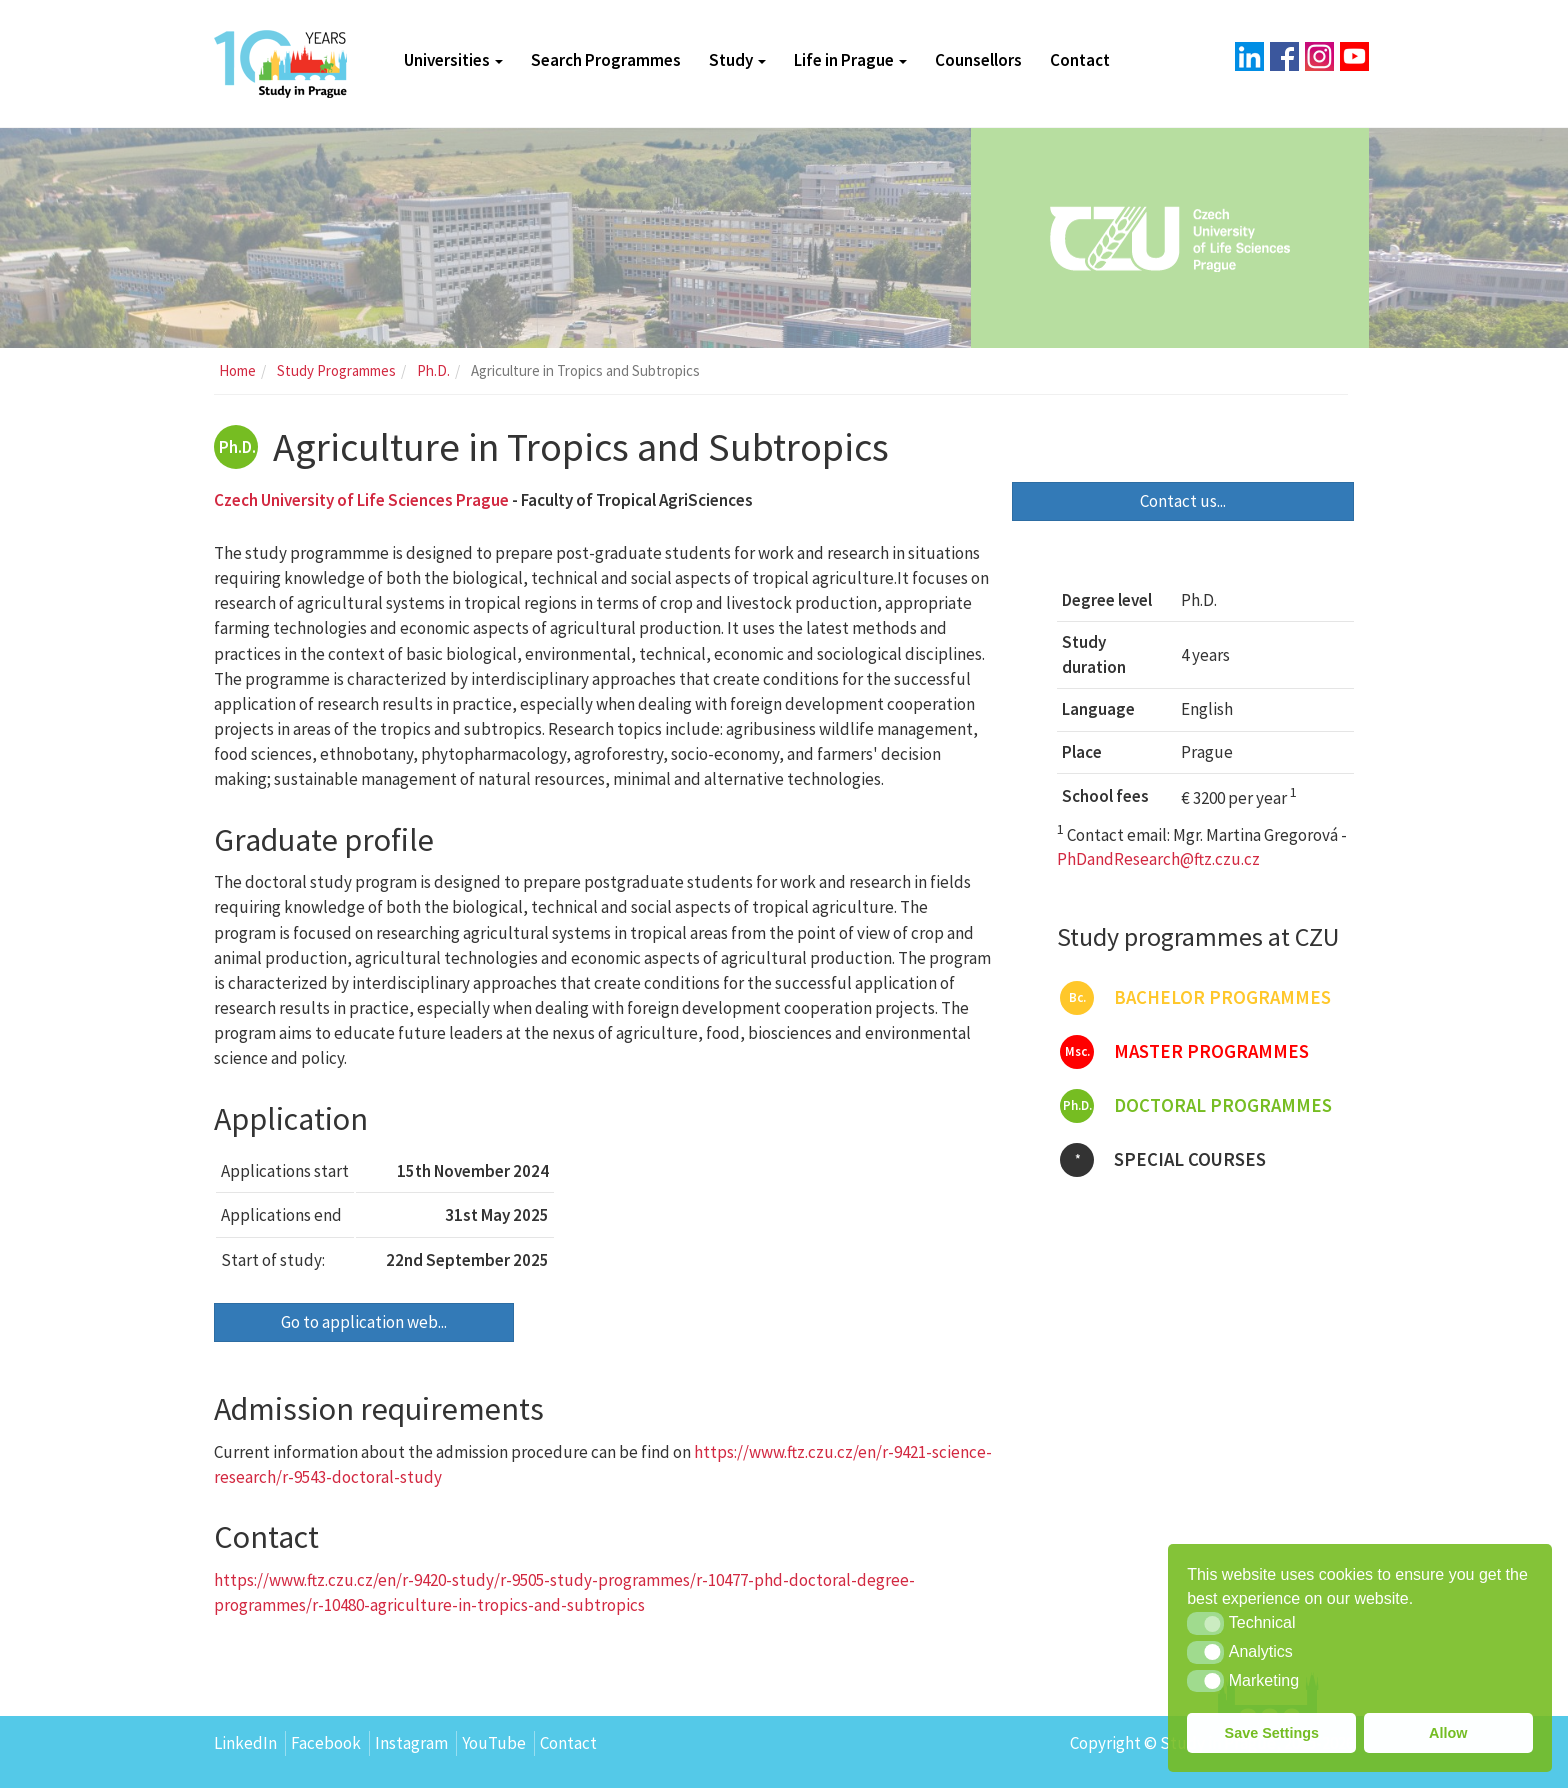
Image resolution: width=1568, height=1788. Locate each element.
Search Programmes (606, 60)
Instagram (411, 1743)
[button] (1205, 1623)
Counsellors (978, 60)
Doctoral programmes (1196, 1106)
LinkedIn (245, 1743)
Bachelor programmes (1195, 998)
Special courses (1163, 1160)
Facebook (326, 1743)
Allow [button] (1448, 1733)
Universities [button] (453, 60)
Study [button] (737, 60)
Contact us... (1183, 501)
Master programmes (1184, 1052)
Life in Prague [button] (850, 60)
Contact (1080, 60)
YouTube (494, 1743)
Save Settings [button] (1272, 1733)
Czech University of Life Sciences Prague (361, 500)
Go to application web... (364, 1322)
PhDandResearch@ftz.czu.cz (1158, 859)
